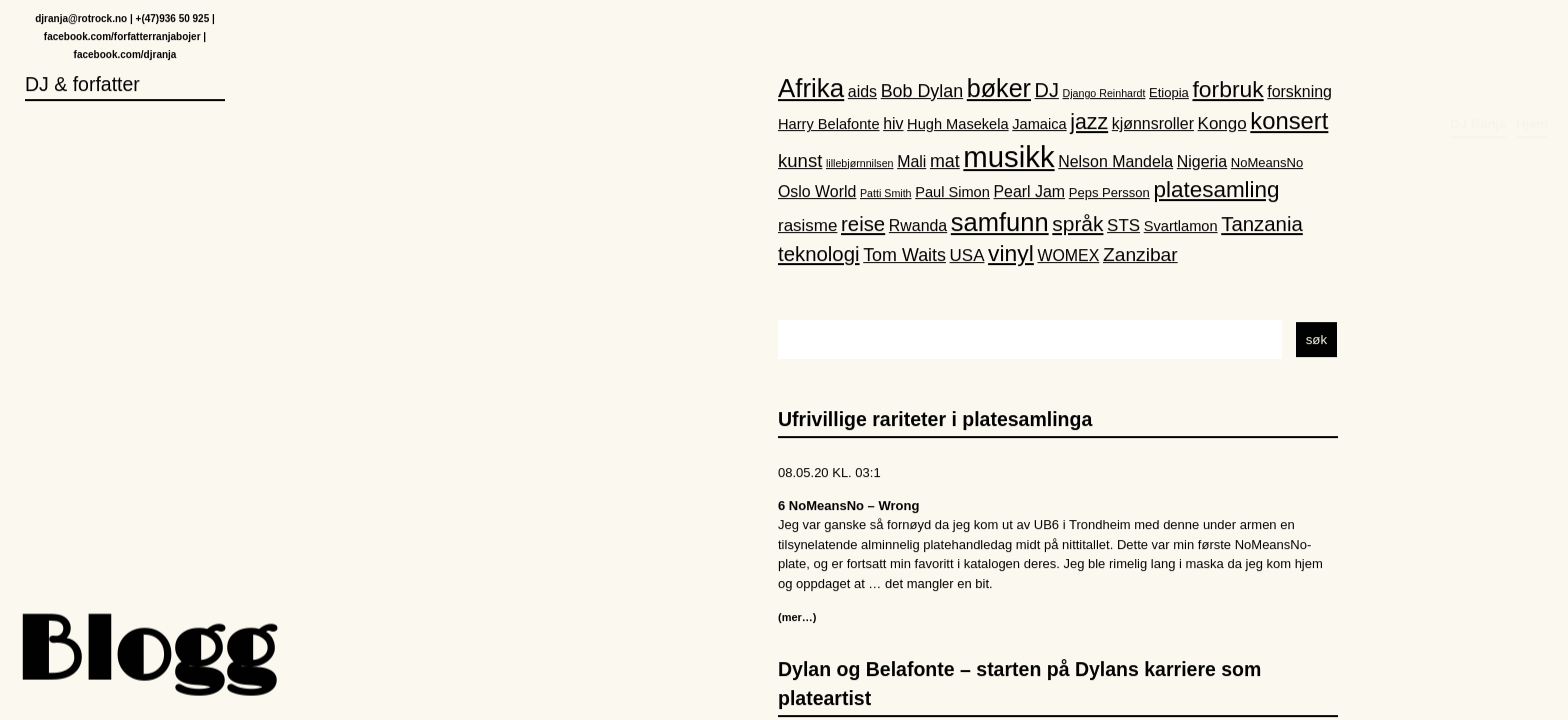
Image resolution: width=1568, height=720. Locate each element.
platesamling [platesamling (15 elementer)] (1216, 190)
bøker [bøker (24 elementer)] (999, 89)
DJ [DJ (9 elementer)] (1047, 91)
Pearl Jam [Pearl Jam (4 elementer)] (1030, 192)
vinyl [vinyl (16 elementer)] (1011, 255)
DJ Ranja (1479, 36)
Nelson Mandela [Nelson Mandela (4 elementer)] (1115, 162)
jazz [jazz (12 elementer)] (1089, 123)
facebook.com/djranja (125, 55)
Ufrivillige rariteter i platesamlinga (935, 420)
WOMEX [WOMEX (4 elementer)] (1068, 257)
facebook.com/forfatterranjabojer (122, 37)
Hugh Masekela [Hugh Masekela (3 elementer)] (958, 125)
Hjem (1532, 36)
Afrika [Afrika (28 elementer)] (811, 89)
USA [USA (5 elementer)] (967, 257)
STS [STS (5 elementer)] (1123, 226)
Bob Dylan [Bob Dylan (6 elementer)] (922, 92)
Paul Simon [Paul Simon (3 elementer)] (952, 193)
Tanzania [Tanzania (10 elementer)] (1262, 225)
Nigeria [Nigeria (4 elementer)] (1202, 162)
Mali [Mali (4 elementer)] (911, 162)
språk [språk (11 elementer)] (1077, 224)
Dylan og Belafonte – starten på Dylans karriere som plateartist (1019, 684)
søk (1316, 340)
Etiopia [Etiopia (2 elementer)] (1169, 93)
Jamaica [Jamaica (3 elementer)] (1039, 125)
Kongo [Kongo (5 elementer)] (1222, 124)
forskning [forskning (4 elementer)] (1299, 92)
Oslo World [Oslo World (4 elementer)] (817, 192)
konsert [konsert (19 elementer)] (1289, 121)
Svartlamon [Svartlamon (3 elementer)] (1181, 227)
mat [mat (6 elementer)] (945, 162)
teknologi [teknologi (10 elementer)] (819, 256)
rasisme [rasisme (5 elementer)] (807, 226)
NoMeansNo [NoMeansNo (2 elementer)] (1267, 163)
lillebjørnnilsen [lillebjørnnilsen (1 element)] (860, 164)
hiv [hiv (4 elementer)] (893, 124)
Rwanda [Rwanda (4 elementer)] (918, 226)
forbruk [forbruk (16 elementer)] (1227, 90)
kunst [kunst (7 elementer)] (800, 161)
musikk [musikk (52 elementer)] (1008, 157)
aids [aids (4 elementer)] (862, 92)
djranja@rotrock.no (81, 19)
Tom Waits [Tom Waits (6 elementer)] (904, 257)
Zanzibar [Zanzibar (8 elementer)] (1140, 256)
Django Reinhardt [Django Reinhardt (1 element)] (1104, 94)
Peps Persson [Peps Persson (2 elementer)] (1109, 193)
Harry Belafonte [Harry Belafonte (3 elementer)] (829, 125)
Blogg (145, 654)
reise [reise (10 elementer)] (863, 225)
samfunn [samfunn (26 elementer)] (1000, 223)
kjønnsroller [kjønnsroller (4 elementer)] (1153, 124)
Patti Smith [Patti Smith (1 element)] (886, 194)
